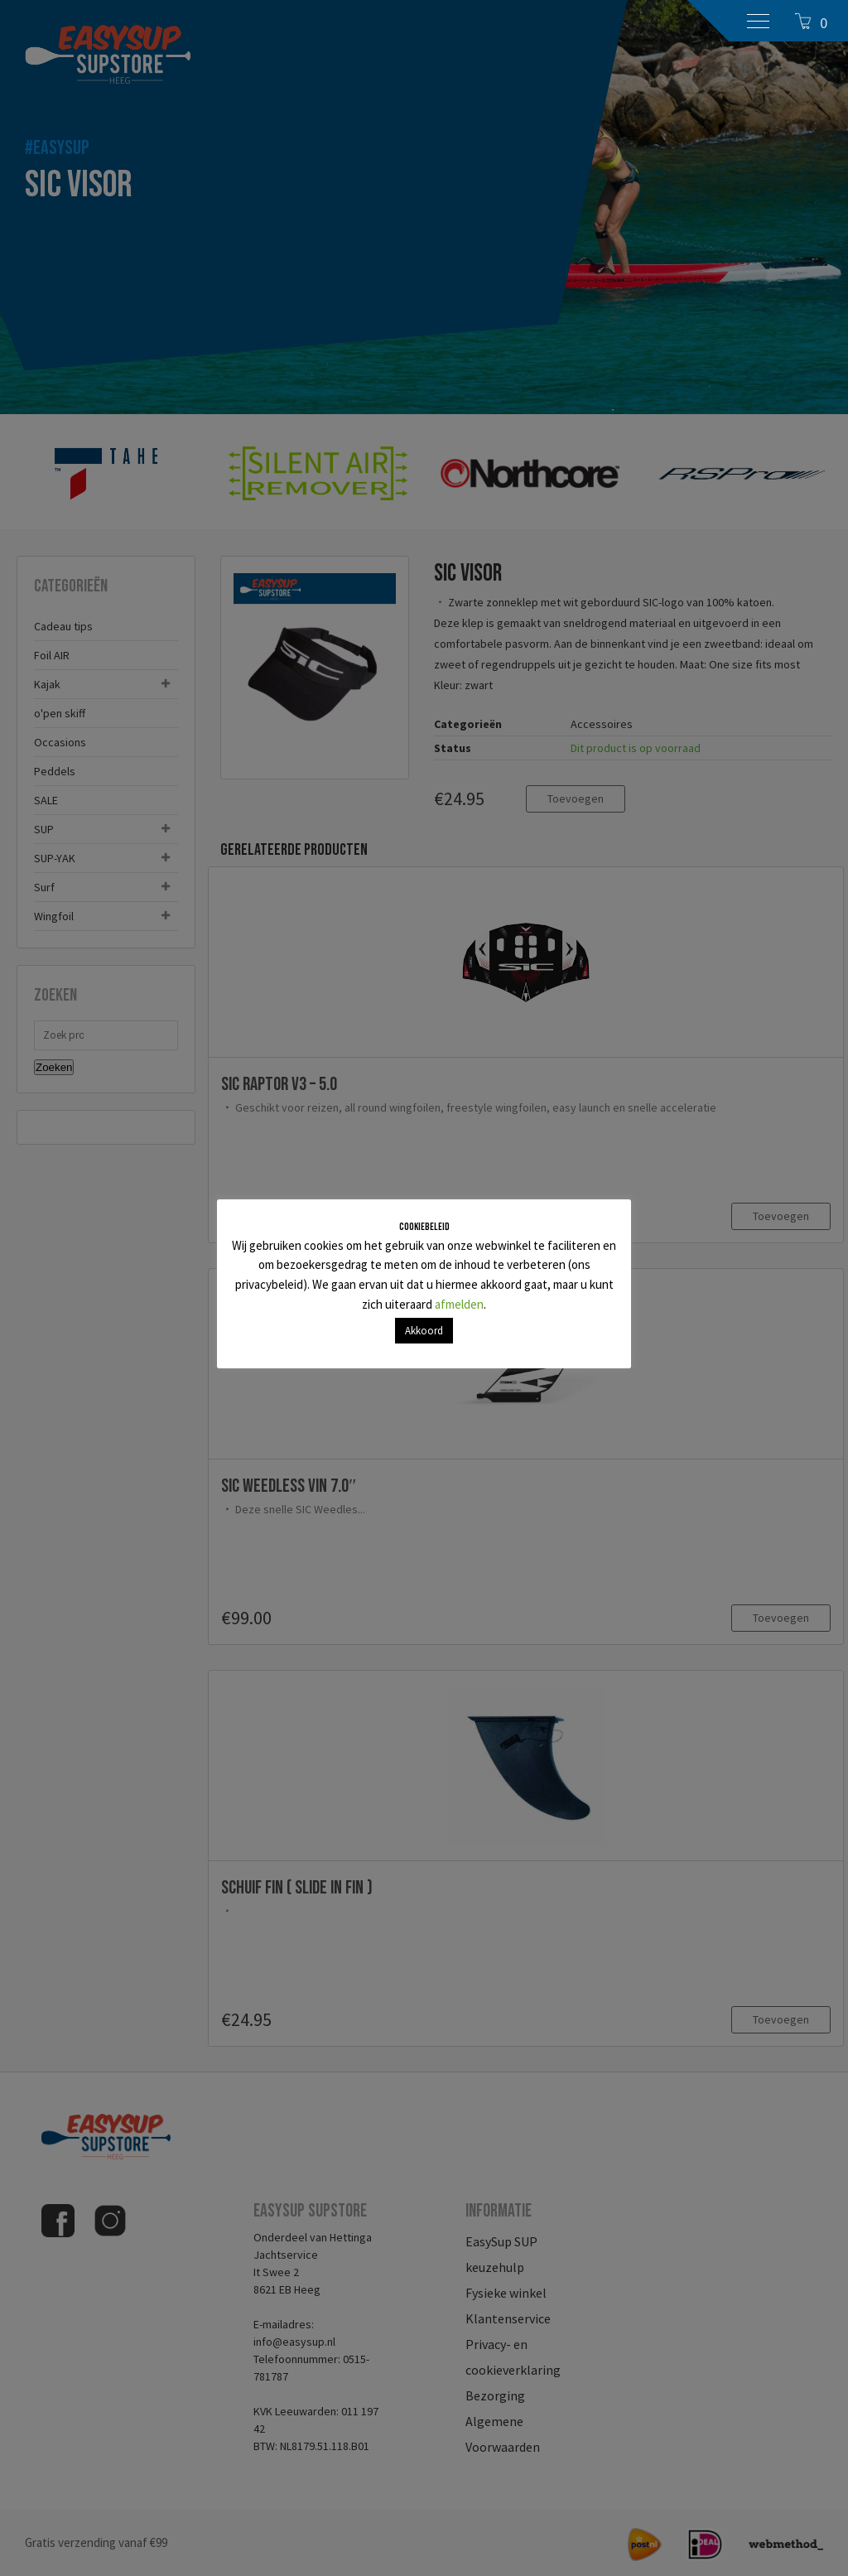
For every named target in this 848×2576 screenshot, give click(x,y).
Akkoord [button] (424, 1331)
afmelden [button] (459, 1304)
